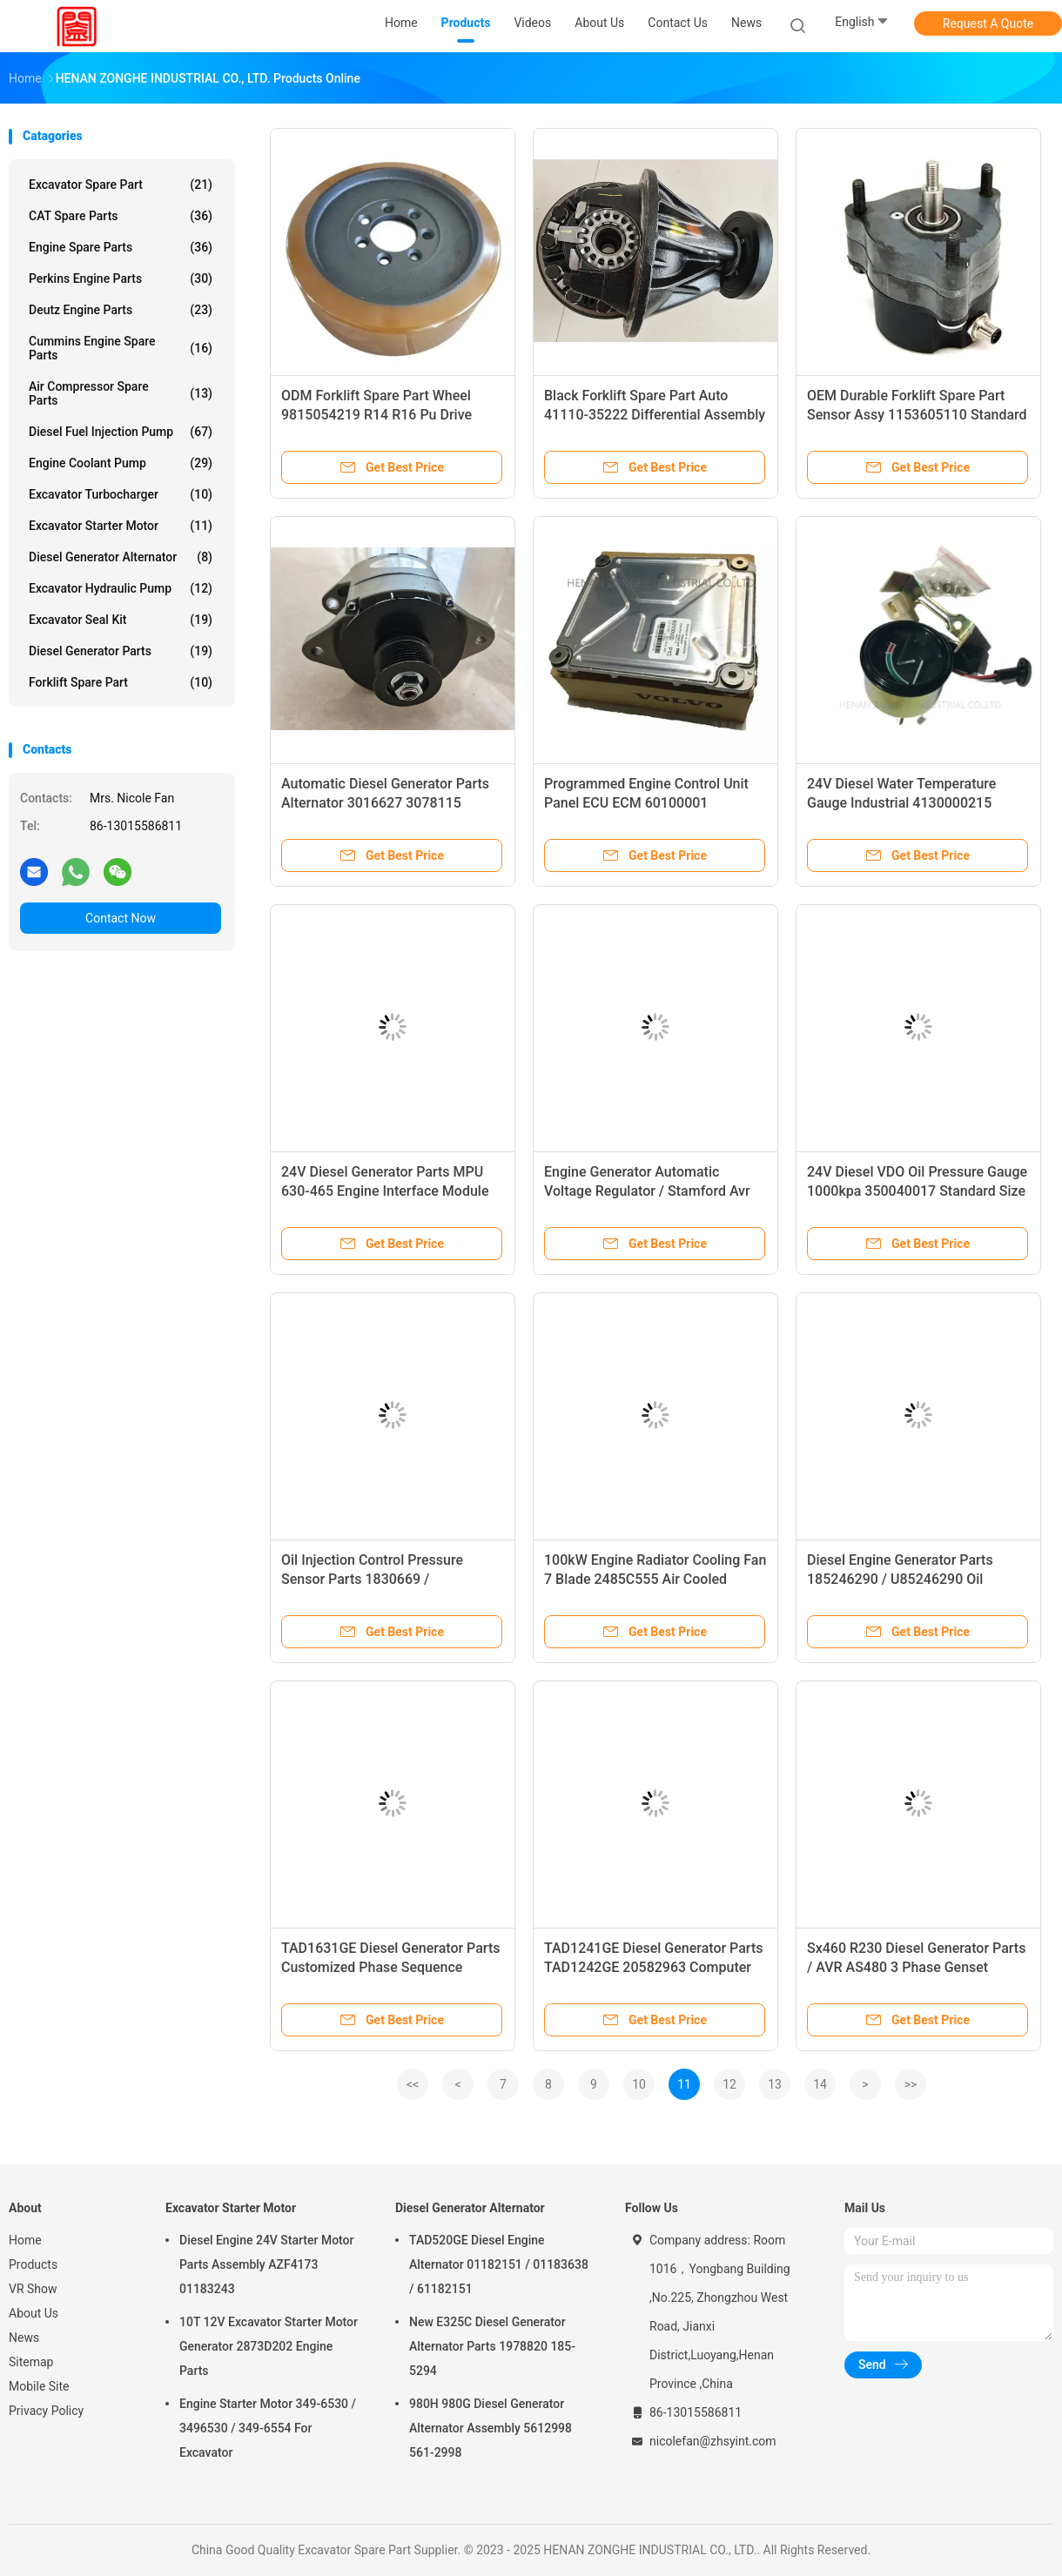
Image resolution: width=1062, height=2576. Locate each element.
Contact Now (120, 918)
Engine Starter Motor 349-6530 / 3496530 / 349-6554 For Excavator (267, 2428)
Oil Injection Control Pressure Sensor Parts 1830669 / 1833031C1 (372, 1579)
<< (413, 2084)
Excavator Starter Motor (120, 525)
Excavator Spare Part (120, 184)
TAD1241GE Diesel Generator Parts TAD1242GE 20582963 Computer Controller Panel (653, 1967)
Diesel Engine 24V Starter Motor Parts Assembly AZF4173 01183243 (266, 2264)
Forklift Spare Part (120, 682)
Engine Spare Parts (120, 247)
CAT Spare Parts (120, 216)
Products (33, 2264)
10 (639, 2084)
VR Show (33, 2289)
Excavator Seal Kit (120, 619)
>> (910, 2084)
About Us (33, 2313)
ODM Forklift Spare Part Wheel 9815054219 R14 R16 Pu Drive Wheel (376, 414)
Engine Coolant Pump (120, 463)
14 (820, 2084)
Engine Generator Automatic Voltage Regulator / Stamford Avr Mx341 (647, 1191)
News (24, 2338)
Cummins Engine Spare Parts (120, 348)
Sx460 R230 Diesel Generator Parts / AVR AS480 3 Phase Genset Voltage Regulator (916, 1967)
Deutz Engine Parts (120, 310)
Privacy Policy (46, 2411)
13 (775, 2084)
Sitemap (31, 2362)
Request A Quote (988, 23)
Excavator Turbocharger (120, 494)
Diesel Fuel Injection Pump (120, 431)
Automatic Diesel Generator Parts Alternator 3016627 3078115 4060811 (385, 802)
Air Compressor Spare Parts (120, 393)
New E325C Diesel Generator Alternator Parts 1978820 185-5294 (492, 2346)
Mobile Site (39, 2386)
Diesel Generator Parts (120, 651)
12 (729, 2084)
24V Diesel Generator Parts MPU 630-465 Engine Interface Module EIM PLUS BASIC (384, 1191)
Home (25, 2240)
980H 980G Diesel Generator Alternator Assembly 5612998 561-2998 (490, 2428)
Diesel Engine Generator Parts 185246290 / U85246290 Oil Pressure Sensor (900, 1579)
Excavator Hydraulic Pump (120, 588)
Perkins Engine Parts (120, 278)
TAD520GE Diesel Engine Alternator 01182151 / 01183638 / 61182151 (498, 2264)
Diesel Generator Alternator (120, 557)
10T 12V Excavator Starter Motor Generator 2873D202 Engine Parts (268, 2346)
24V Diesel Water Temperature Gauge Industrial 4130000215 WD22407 (901, 802)
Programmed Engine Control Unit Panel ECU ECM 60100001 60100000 (646, 802)
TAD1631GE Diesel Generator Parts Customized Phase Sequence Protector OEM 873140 (390, 1967)
